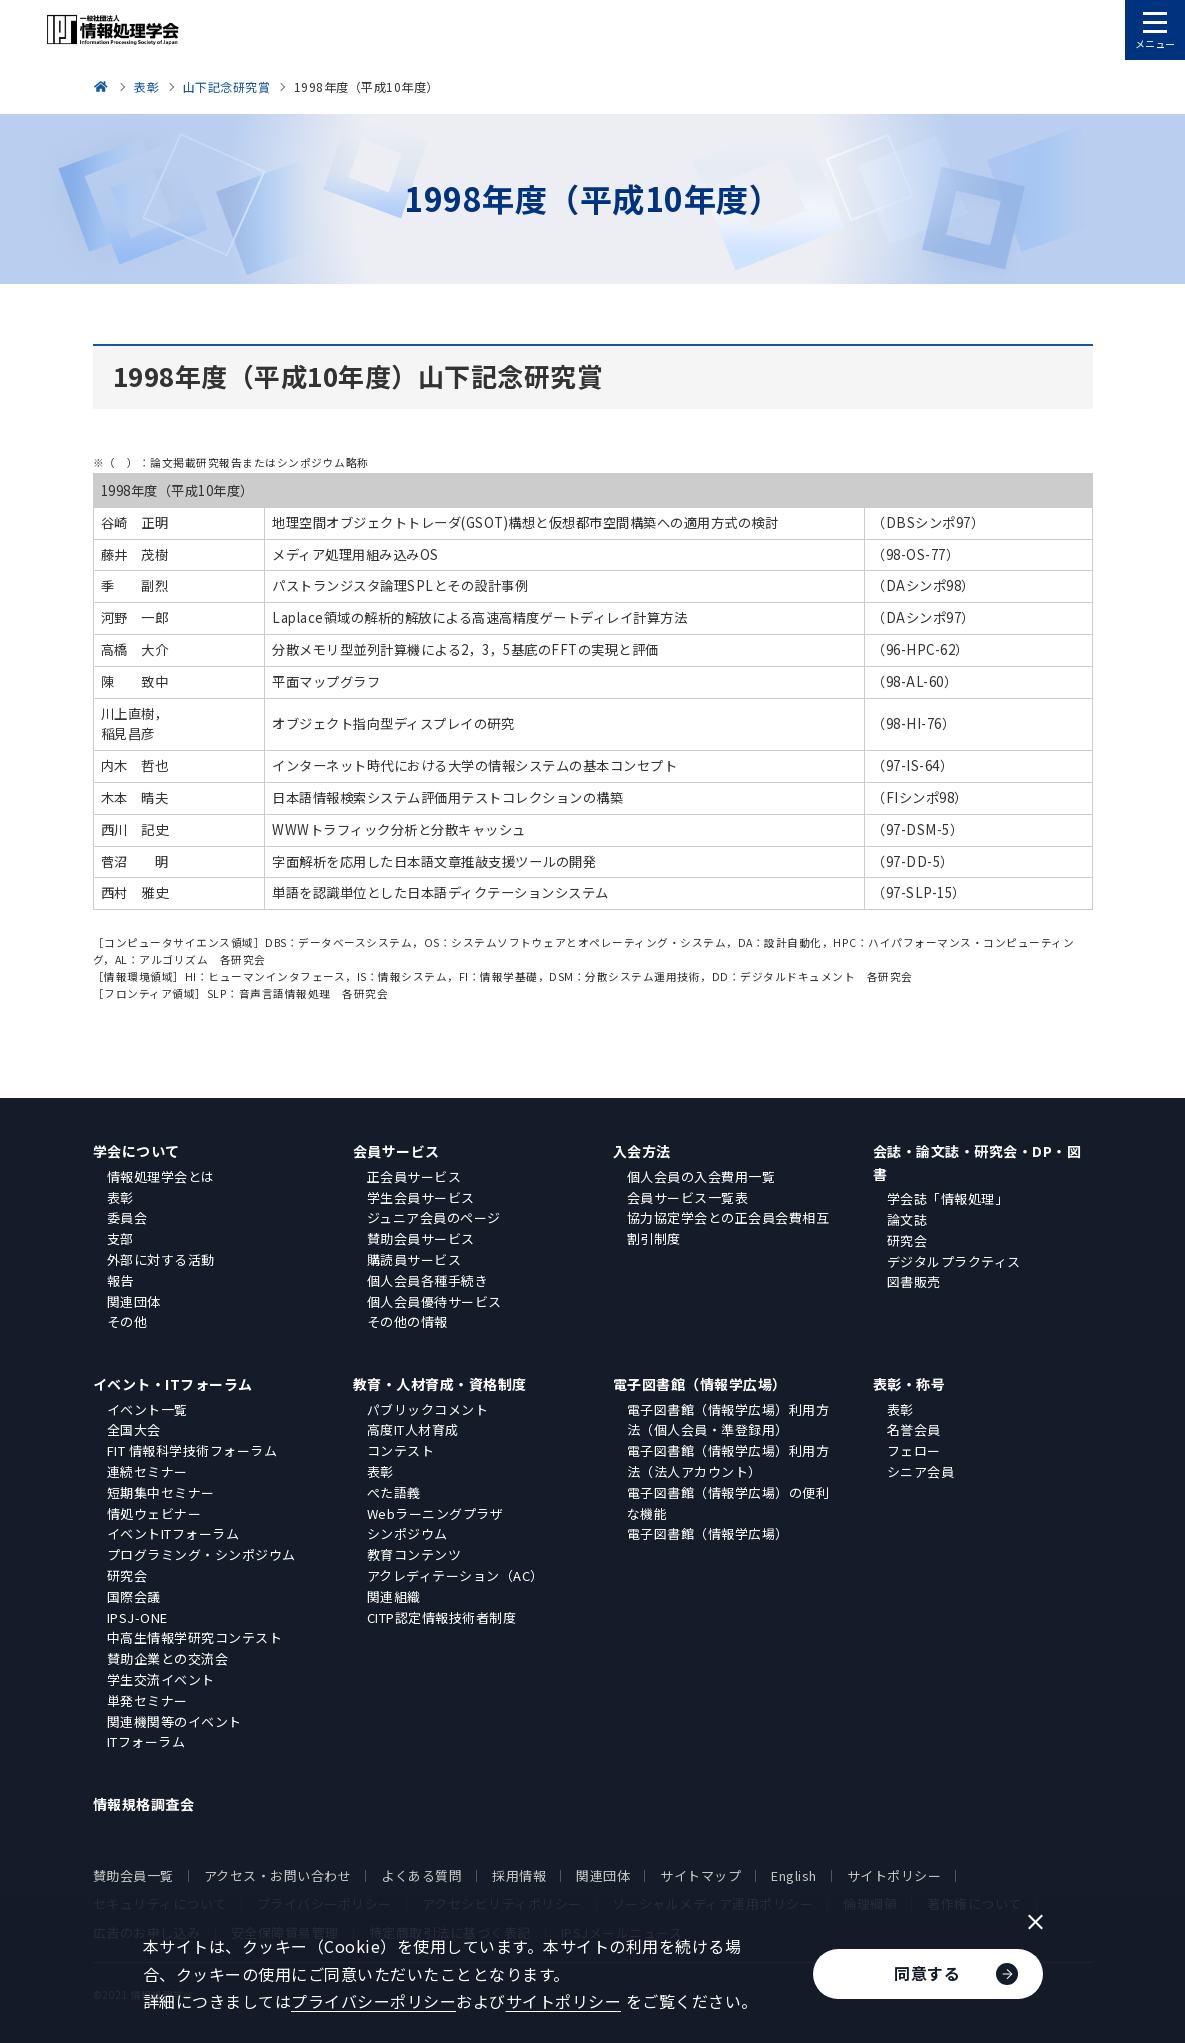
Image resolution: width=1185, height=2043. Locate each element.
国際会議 (134, 1596)
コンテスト (401, 1450)
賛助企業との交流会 (168, 1658)
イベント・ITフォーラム (173, 1384)
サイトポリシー (894, 1875)
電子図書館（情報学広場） (700, 1384)
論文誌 (907, 1219)
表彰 (120, 1197)
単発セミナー (147, 1700)
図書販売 (914, 1281)
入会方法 (642, 1151)
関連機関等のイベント (174, 1721)
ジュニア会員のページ (434, 1217)
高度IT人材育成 (413, 1429)
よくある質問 (421, 1875)
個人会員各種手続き (428, 1280)
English (794, 1875)
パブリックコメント (428, 1409)
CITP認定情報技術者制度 (442, 1617)
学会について (136, 1151)
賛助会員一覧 (133, 1875)
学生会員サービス (421, 1197)
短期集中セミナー (161, 1492)
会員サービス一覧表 (688, 1197)
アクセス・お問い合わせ (278, 1875)
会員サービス (396, 1151)
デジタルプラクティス (954, 1261)
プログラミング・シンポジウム (201, 1554)
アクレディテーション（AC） (455, 1575)
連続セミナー (147, 1471)
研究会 (907, 1240)
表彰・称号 (909, 1384)
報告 (120, 1280)
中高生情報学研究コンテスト (195, 1637)
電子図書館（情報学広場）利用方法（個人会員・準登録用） (728, 1420)
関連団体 (134, 1301)
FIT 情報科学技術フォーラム (192, 1450)
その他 (127, 1321)
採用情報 (519, 1875)
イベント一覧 (147, 1409)
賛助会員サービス (421, 1238)
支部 (120, 1238)
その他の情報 (407, 1321)
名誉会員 (914, 1429)
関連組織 (394, 1596)
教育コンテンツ (414, 1554)
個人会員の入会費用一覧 (701, 1176)
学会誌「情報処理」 (948, 1198)
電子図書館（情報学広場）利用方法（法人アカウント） (728, 1461)
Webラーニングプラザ (435, 1513)
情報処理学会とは (161, 1176)
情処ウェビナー (154, 1513)
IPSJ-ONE (137, 1617)
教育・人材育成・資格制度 (440, 1384)
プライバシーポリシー (373, 2001)
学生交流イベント (161, 1679)
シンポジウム (407, 1533)
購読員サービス (414, 1259)
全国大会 (134, 1429)
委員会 (127, 1217)
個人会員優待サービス (434, 1301)
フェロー (914, 1450)
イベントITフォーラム (173, 1533)
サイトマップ (700, 1875)
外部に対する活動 (161, 1259)
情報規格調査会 (144, 1804)
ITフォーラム (146, 1741)
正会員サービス (414, 1176)
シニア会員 (921, 1471)
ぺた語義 (394, 1492)
